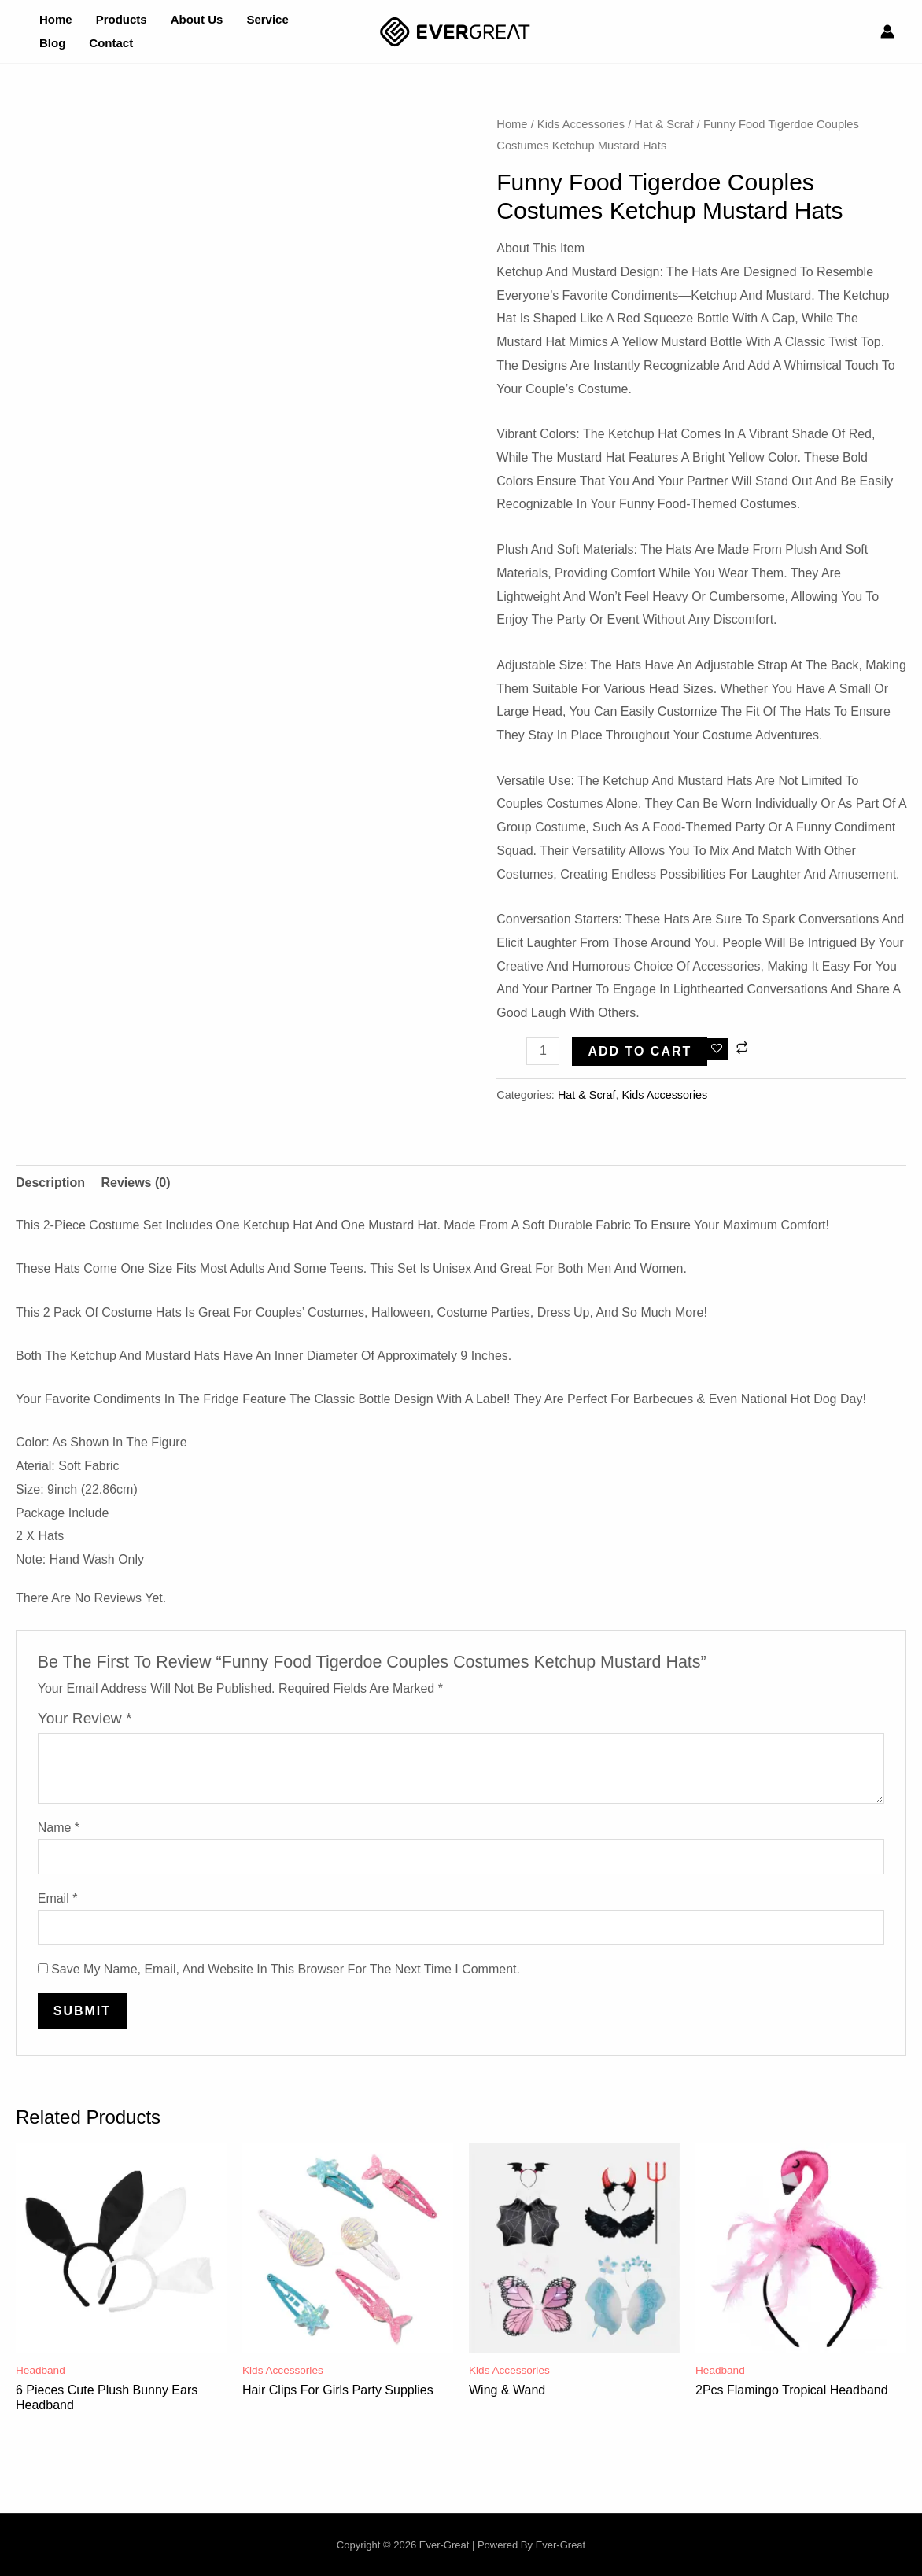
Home (511, 124)
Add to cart (640, 1051)
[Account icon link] (887, 31)
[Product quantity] (542, 1051)
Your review (85, 1718)
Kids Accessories (581, 124)
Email (58, 1898)
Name (58, 1827)
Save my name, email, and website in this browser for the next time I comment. (285, 1969)
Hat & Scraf (663, 124)
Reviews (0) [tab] (135, 1182)
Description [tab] (50, 1182)
